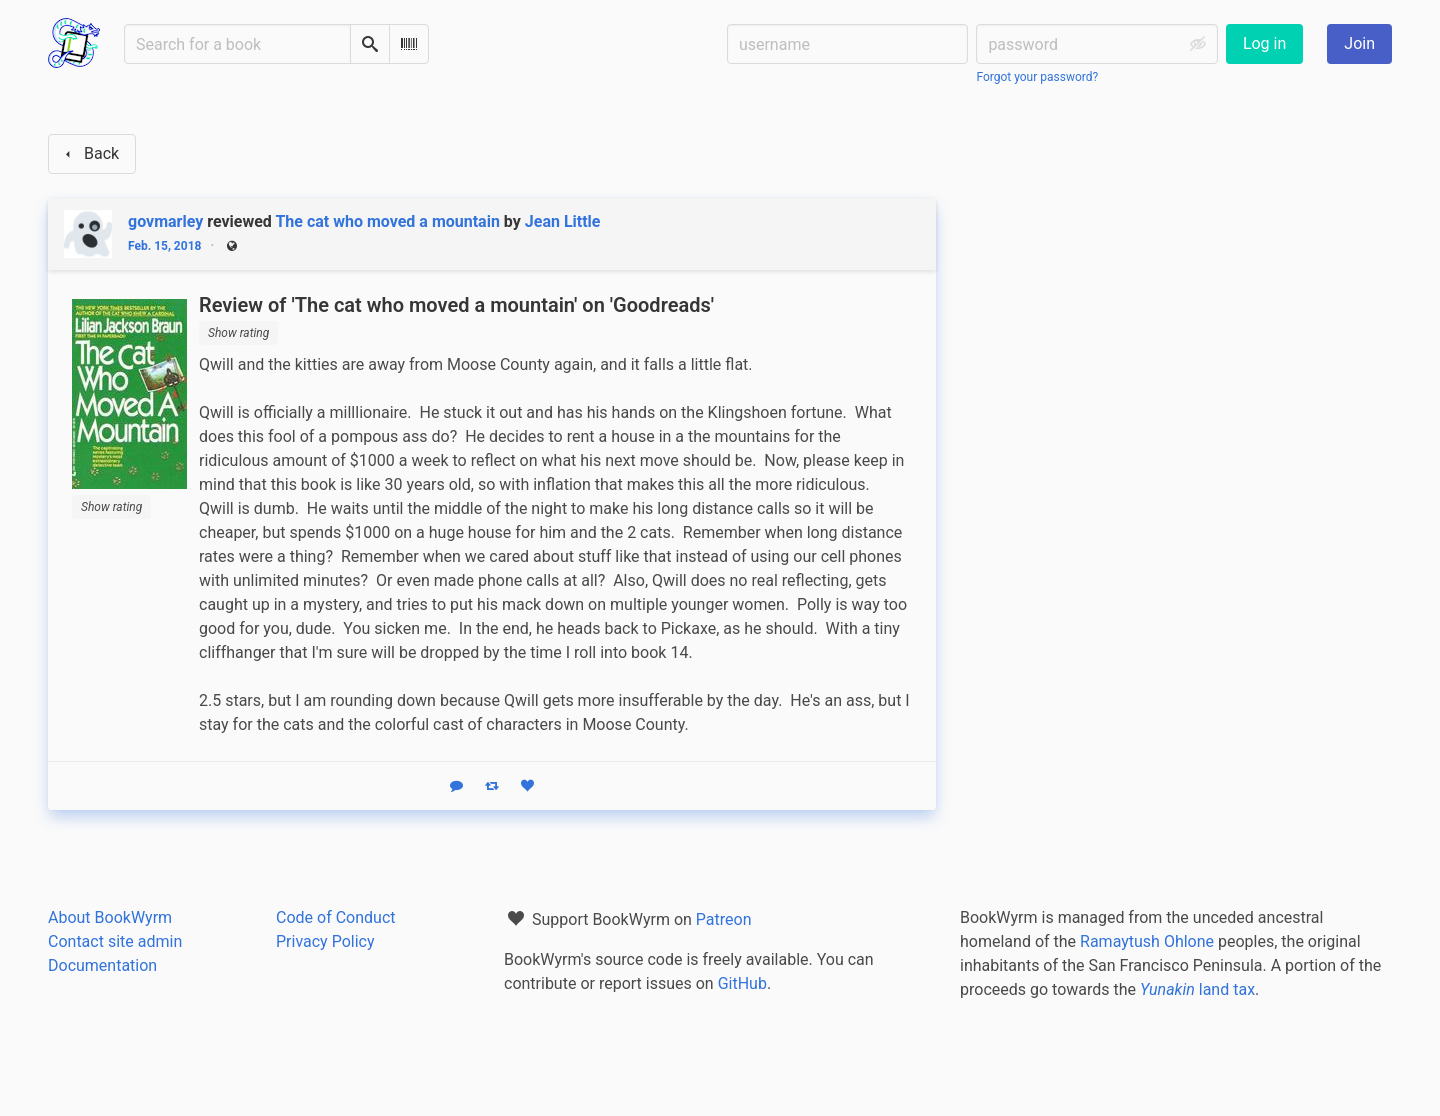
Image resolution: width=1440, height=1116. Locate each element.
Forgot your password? (1037, 77)
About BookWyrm (110, 917)
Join (1359, 43)
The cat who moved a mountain (387, 221)
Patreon (724, 919)
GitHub (742, 983)
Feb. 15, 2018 (164, 246)
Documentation (102, 965)
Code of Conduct (336, 917)
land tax (1197, 989)
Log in (1264, 43)
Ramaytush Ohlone (1147, 941)
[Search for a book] (237, 44)
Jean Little (563, 221)
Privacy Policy (325, 941)
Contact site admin (115, 941)
